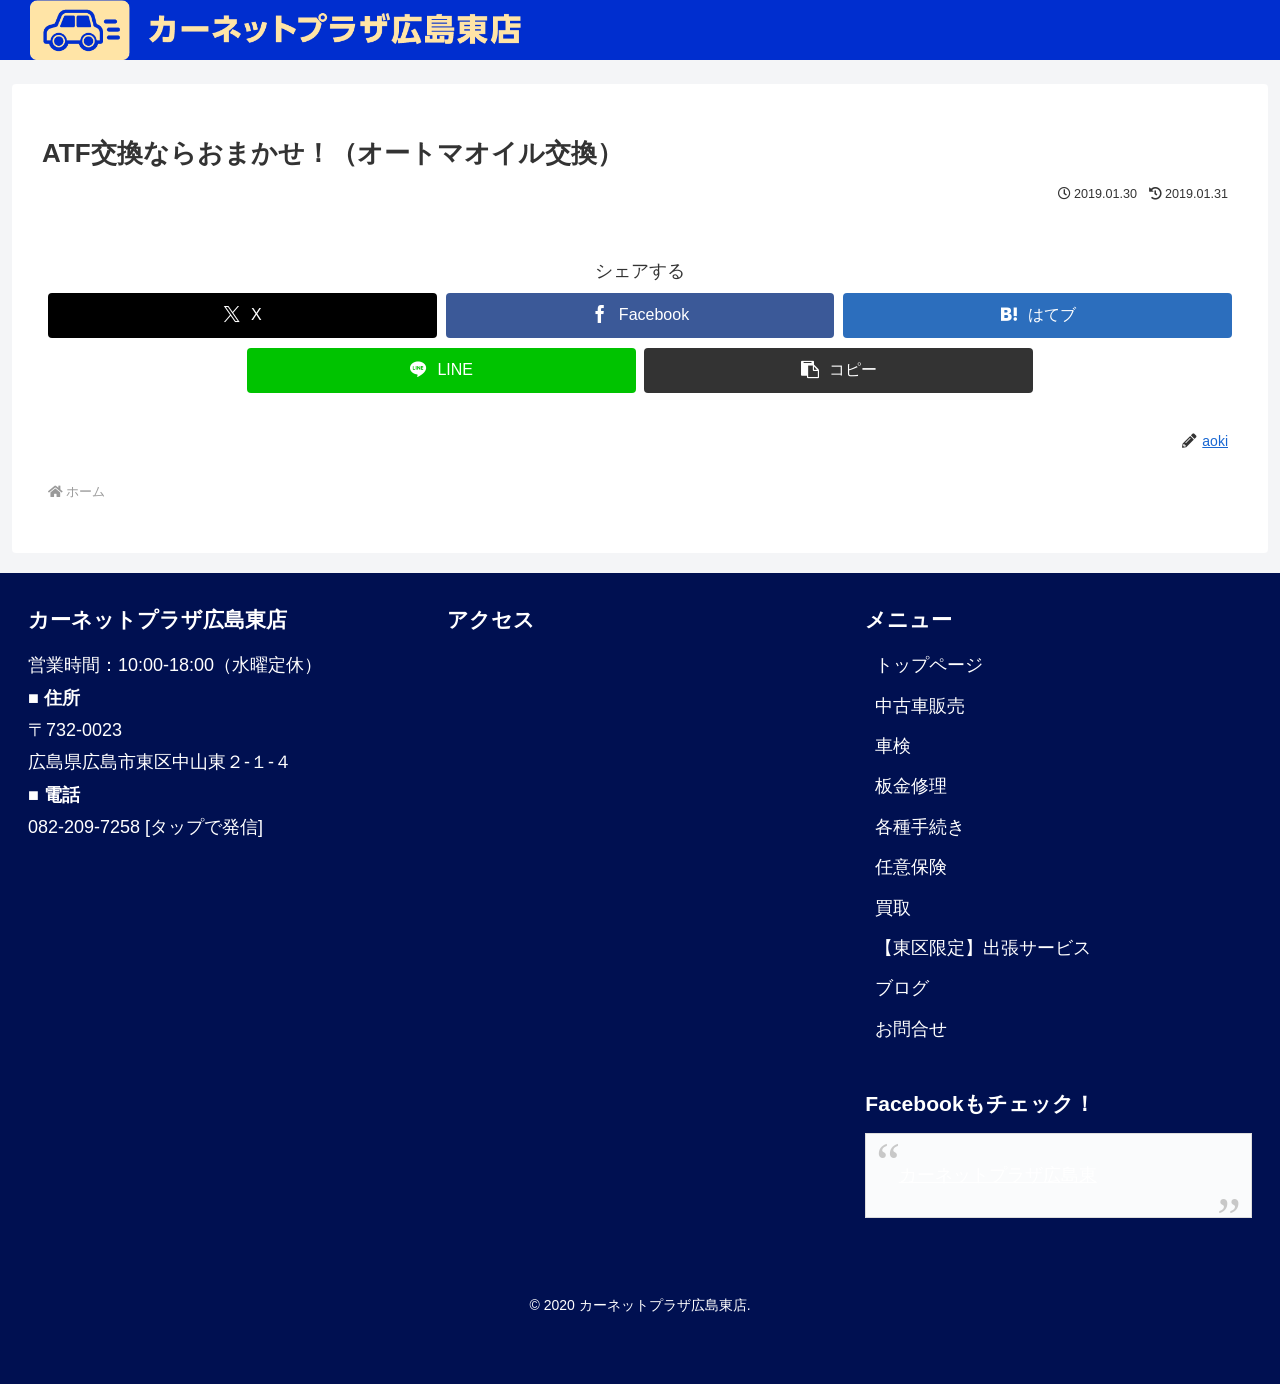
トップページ (929, 665)
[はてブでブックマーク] (1037, 315)
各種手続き (920, 827)
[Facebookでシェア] (640, 315)
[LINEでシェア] (441, 370)
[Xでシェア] (242, 315)
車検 (893, 746)
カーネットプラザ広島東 (998, 1175)
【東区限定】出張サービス (983, 948)
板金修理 (911, 786)
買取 (893, 908)
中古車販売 (920, 706)
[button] (838, 370)
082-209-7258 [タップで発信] (145, 827)
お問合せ (911, 1029)
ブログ (902, 988)
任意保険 (911, 867)
